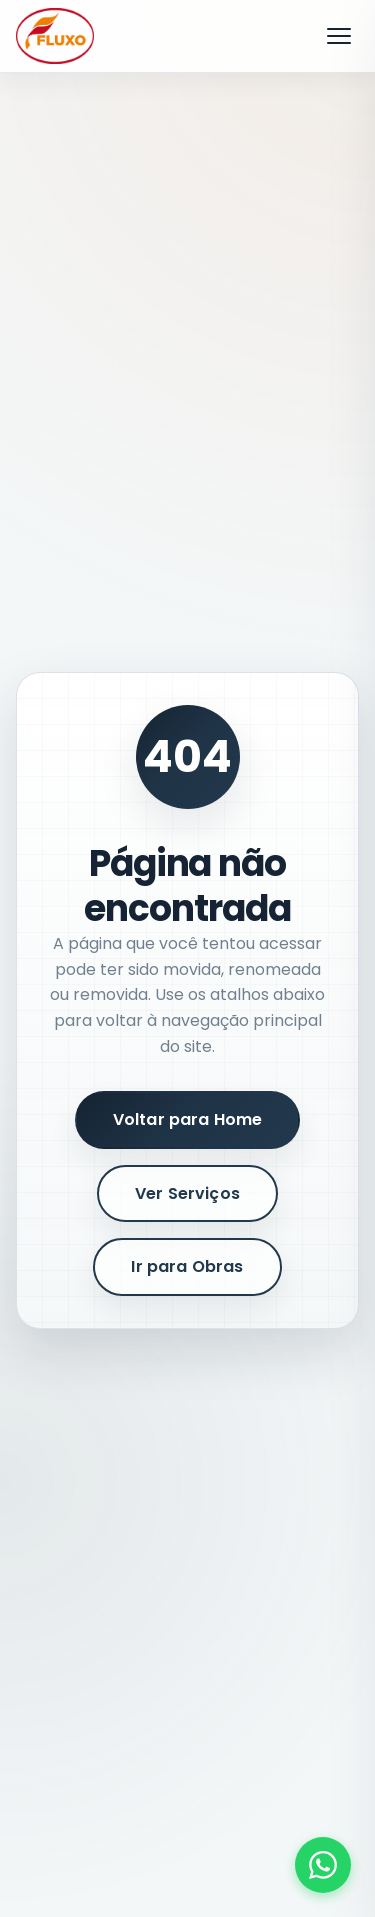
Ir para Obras (187, 1266)
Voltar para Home (188, 1119)
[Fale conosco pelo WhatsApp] (323, 1865)
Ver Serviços (187, 1193)
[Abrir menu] (339, 36)
